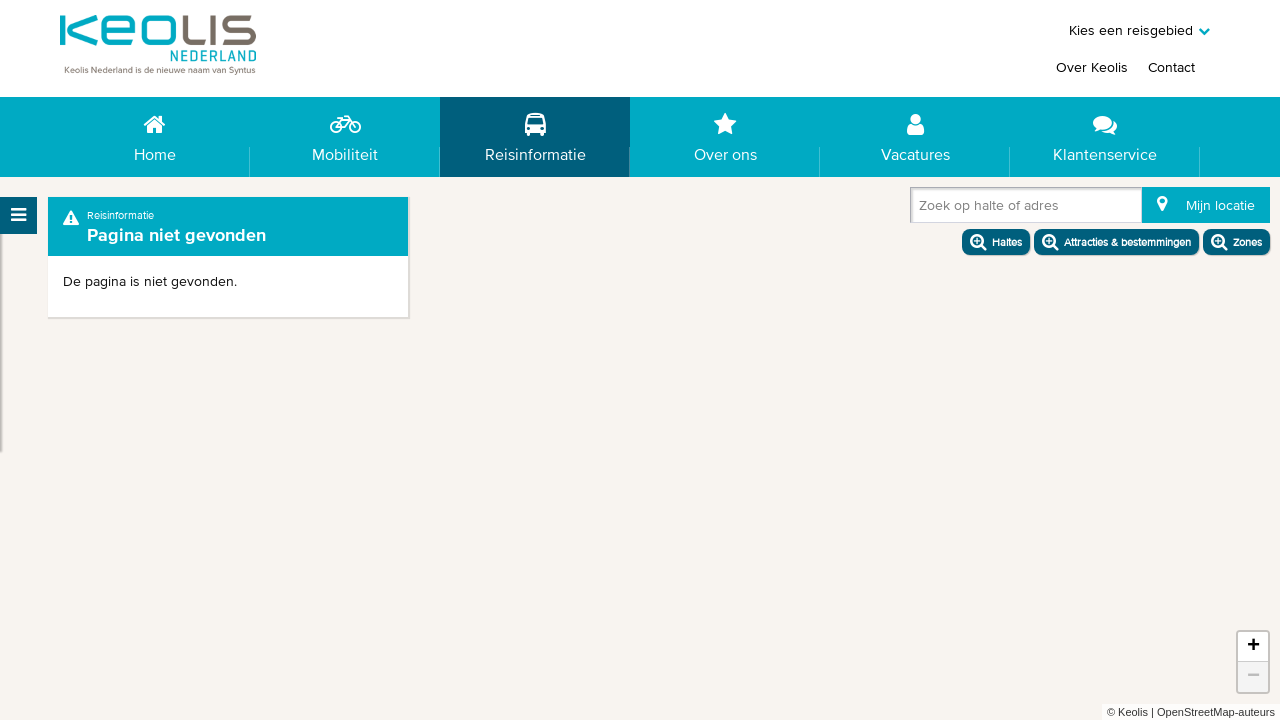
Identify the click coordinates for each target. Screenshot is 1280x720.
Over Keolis (1092, 67)
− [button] (1253, 677)
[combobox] (923, 209)
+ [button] (1253, 647)
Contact (1171, 67)
